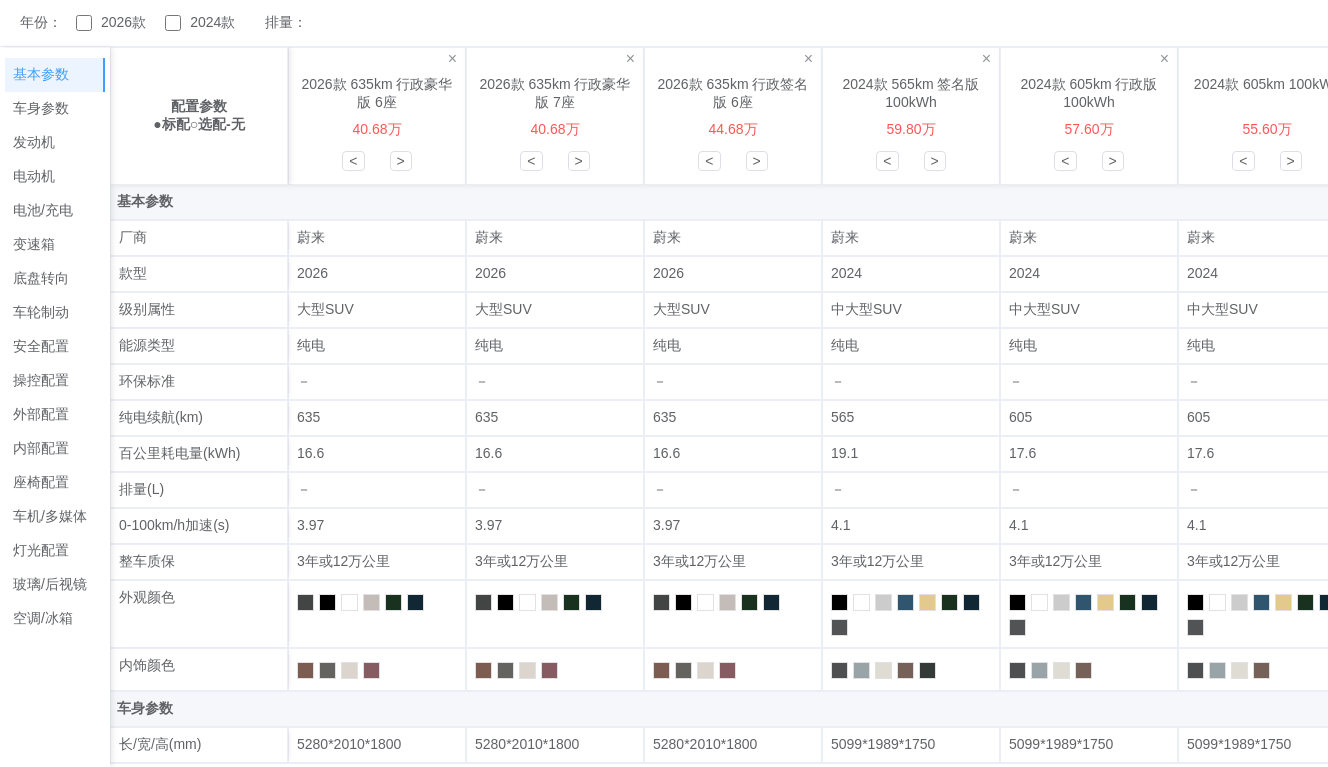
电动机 (34, 176)
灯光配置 (41, 550)
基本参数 (41, 74)
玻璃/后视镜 (50, 584)
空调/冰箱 (43, 618)
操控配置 (41, 380)
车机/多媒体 (50, 516)
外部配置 (41, 414)
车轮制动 (41, 312)
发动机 (34, 142)
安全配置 (41, 346)
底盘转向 (41, 278)
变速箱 (34, 244)
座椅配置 (41, 482)
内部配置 (41, 448)
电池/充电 (43, 210)
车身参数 (41, 108)
